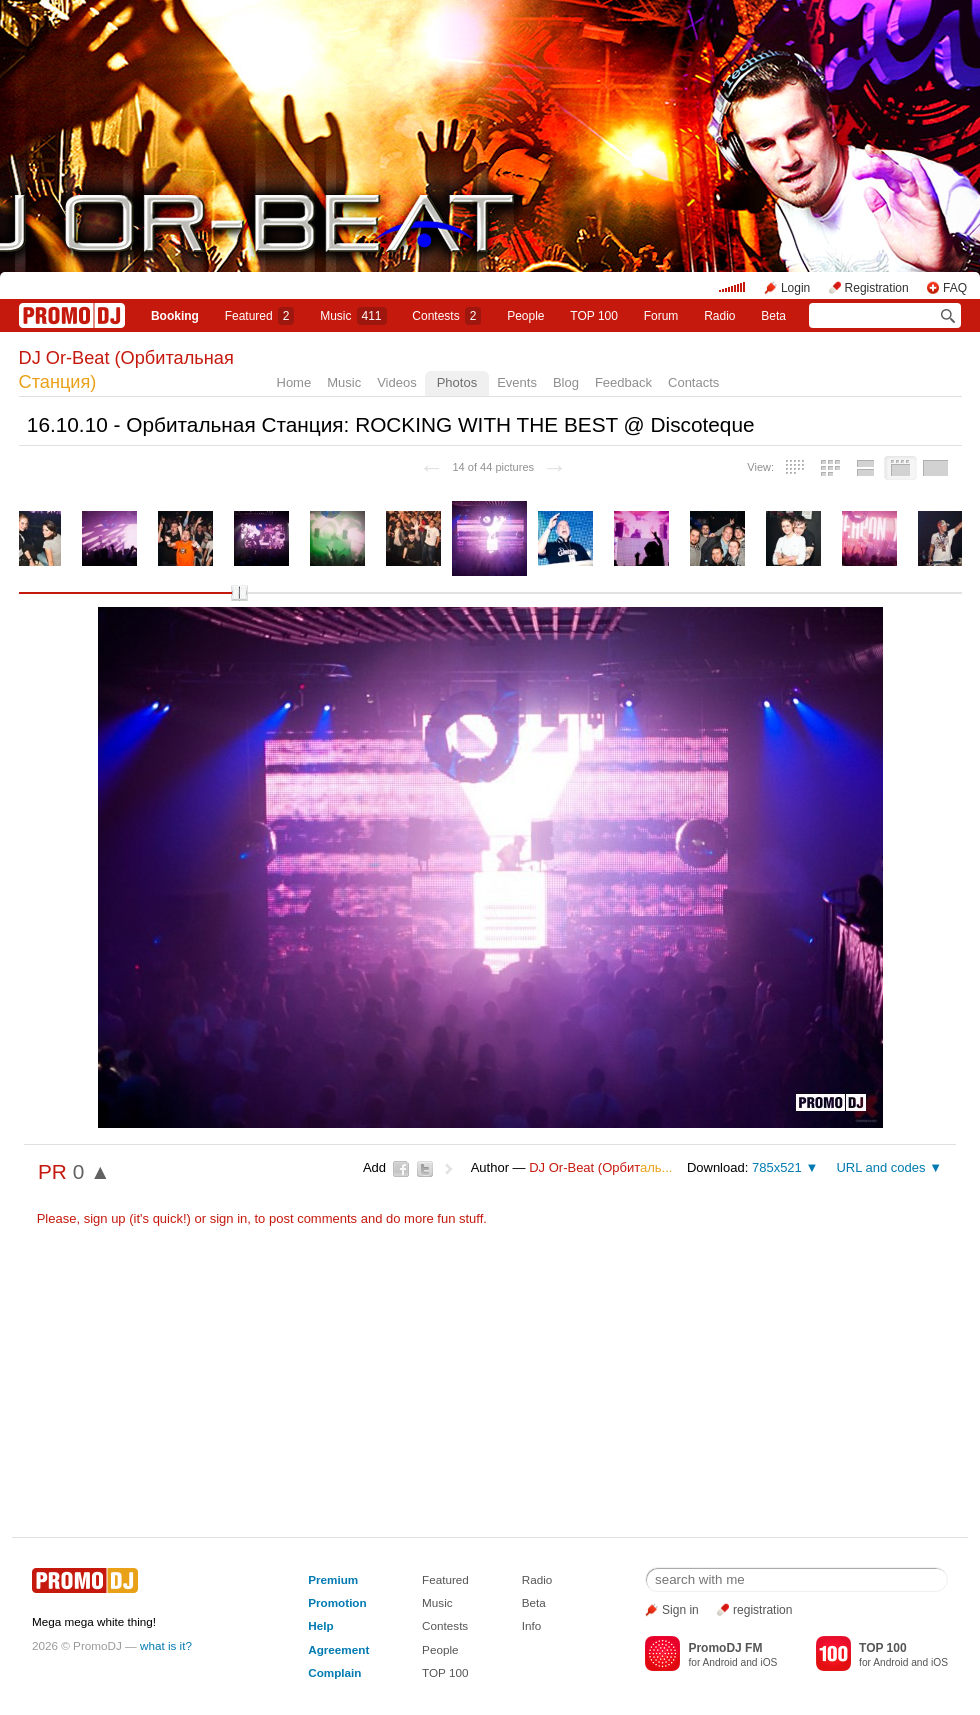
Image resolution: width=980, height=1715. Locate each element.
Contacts (693, 382)
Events (517, 382)
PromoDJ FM (725, 1648)
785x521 (777, 1167)
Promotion (337, 1602)
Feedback (623, 382)
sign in (229, 1218)
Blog (566, 382)
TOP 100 (594, 316)
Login (795, 288)
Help (320, 1625)
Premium (333, 1579)
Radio (719, 316)
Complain (334, 1672)
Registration (877, 288)
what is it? (166, 1645)
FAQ (955, 288)
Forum (661, 316)
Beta (773, 316)
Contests (445, 1625)
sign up (105, 1218)
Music (353, 316)
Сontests (446, 316)
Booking (175, 316)
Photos (457, 382)
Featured (260, 316)
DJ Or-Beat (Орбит (600, 1167)
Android (720, 1662)
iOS (768, 1662)
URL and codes (880, 1167)
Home (294, 382)
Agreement (338, 1649)
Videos (397, 382)
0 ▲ (92, 1171)
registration (762, 1610)
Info (532, 1625)
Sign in (680, 1610)
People (525, 316)
